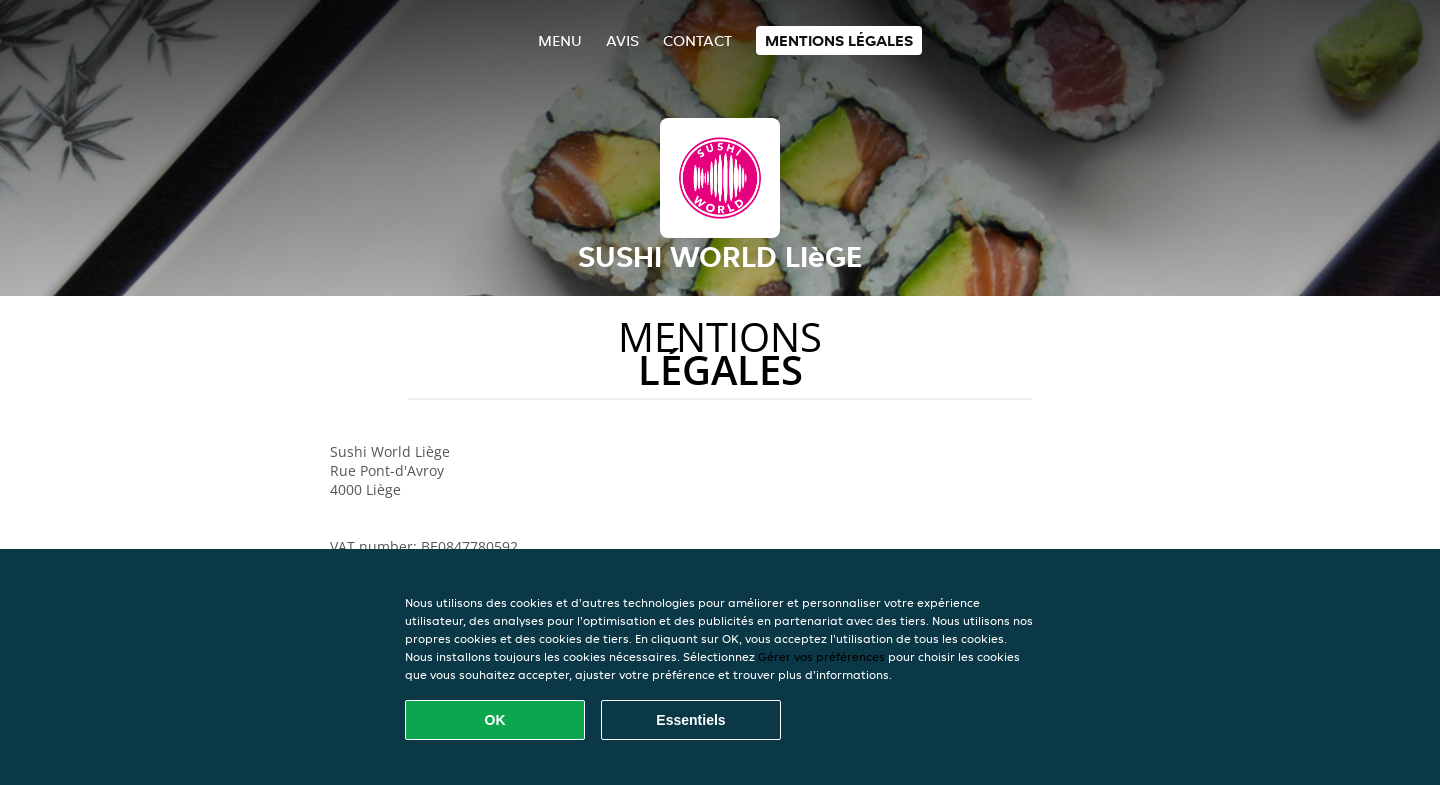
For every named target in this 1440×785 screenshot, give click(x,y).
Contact (697, 40)
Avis (622, 40)
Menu (560, 40)
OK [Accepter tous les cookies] (495, 720)
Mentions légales (839, 40)
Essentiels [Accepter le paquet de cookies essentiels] (690, 720)
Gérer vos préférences (821, 656)
